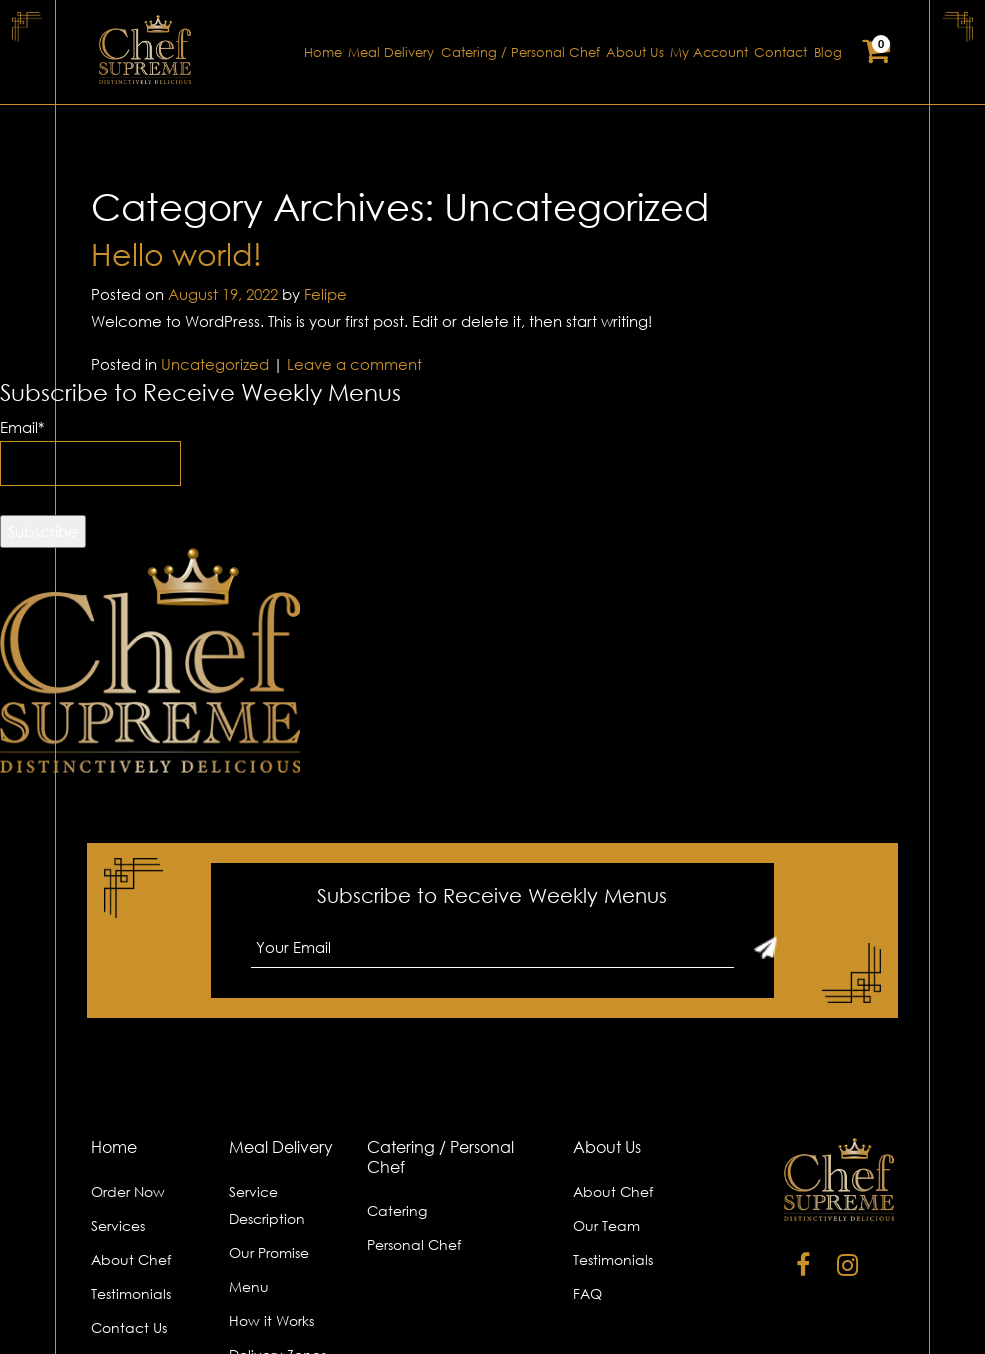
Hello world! (176, 254)
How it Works (271, 1320)
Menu (249, 1286)
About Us (635, 52)
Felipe (325, 294)
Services (118, 1225)
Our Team (606, 1225)
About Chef (131, 1259)
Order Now (128, 1191)
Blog (828, 52)
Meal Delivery (391, 52)
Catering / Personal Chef (520, 52)
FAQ (587, 1293)
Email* (90, 452)
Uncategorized (215, 364)
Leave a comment (354, 364)
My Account (709, 52)
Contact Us (129, 1327)
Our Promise (269, 1252)
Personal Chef (414, 1244)
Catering (397, 1210)
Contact (780, 52)
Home (323, 52)
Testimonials (131, 1293)
